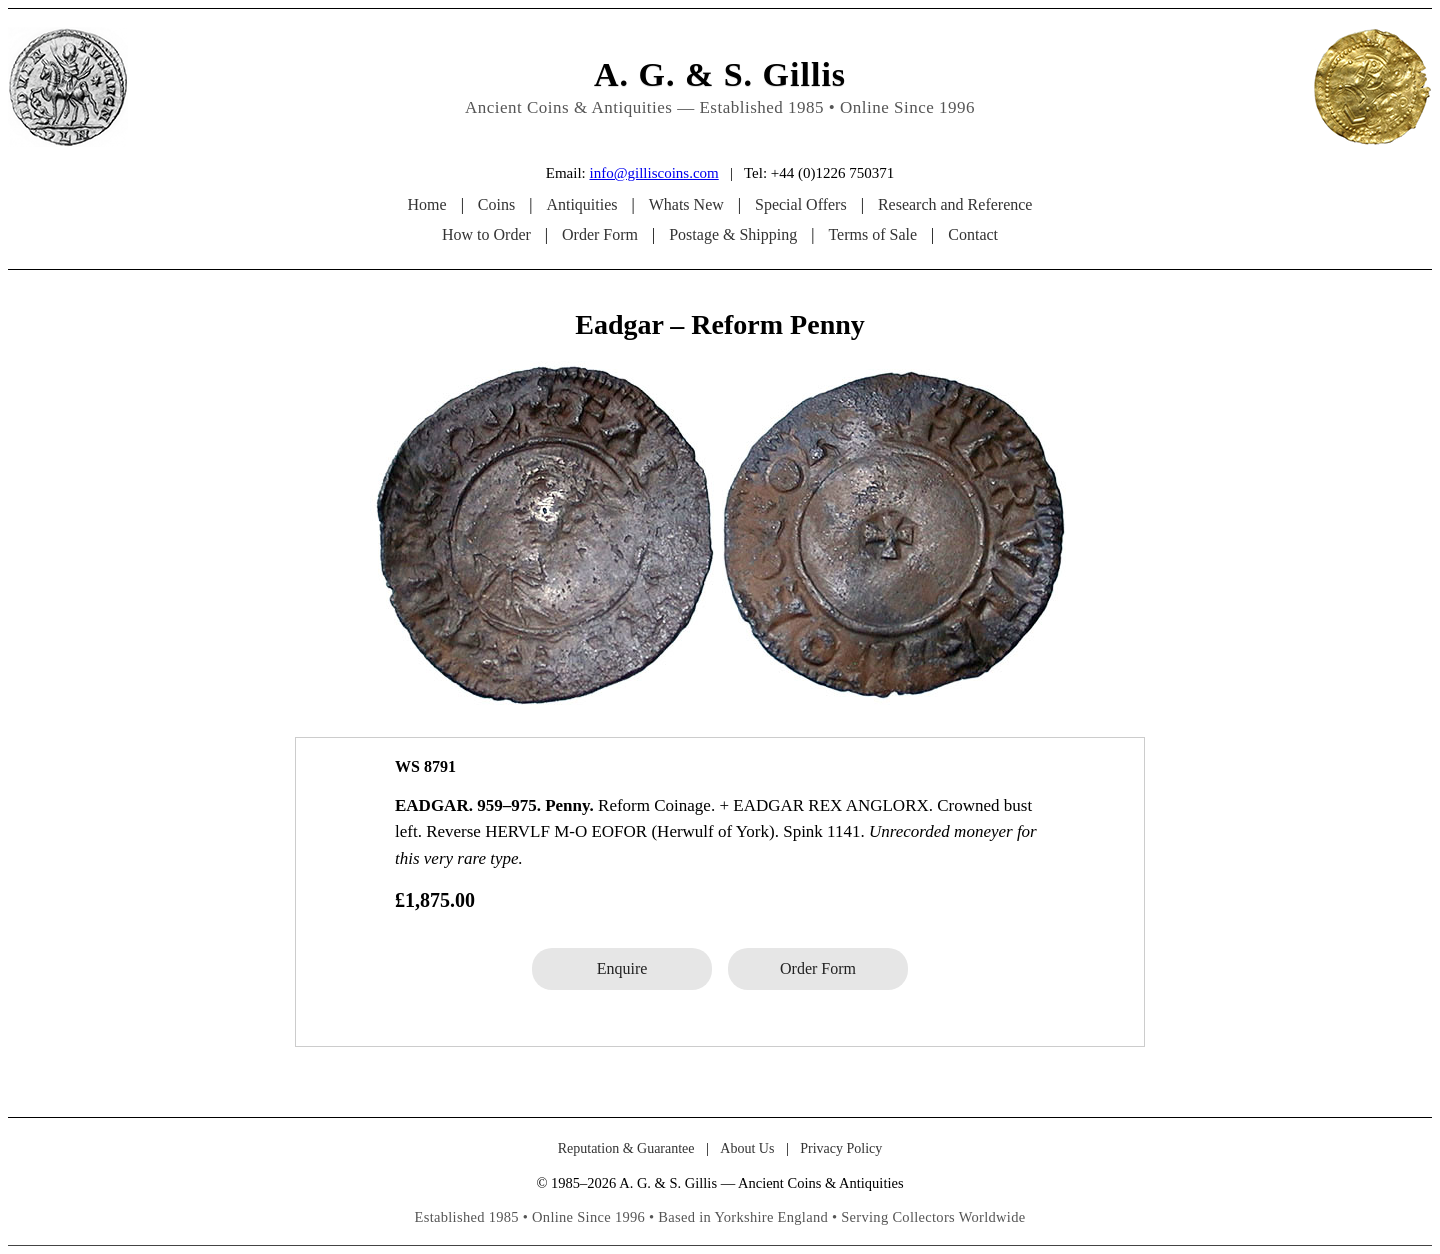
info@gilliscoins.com (653, 173)
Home (427, 204)
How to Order (486, 234)
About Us (747, 1148)
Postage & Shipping (733, 234)
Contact (973, 234)
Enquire (622, 968)
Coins (496, 204)
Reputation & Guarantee (626, 1148)
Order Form (600, 234)
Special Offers (801, 204)
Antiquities (581, 204)
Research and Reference (955, 204)
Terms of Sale (872, 234)
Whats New (686, 204)
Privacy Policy (841, 1148)
